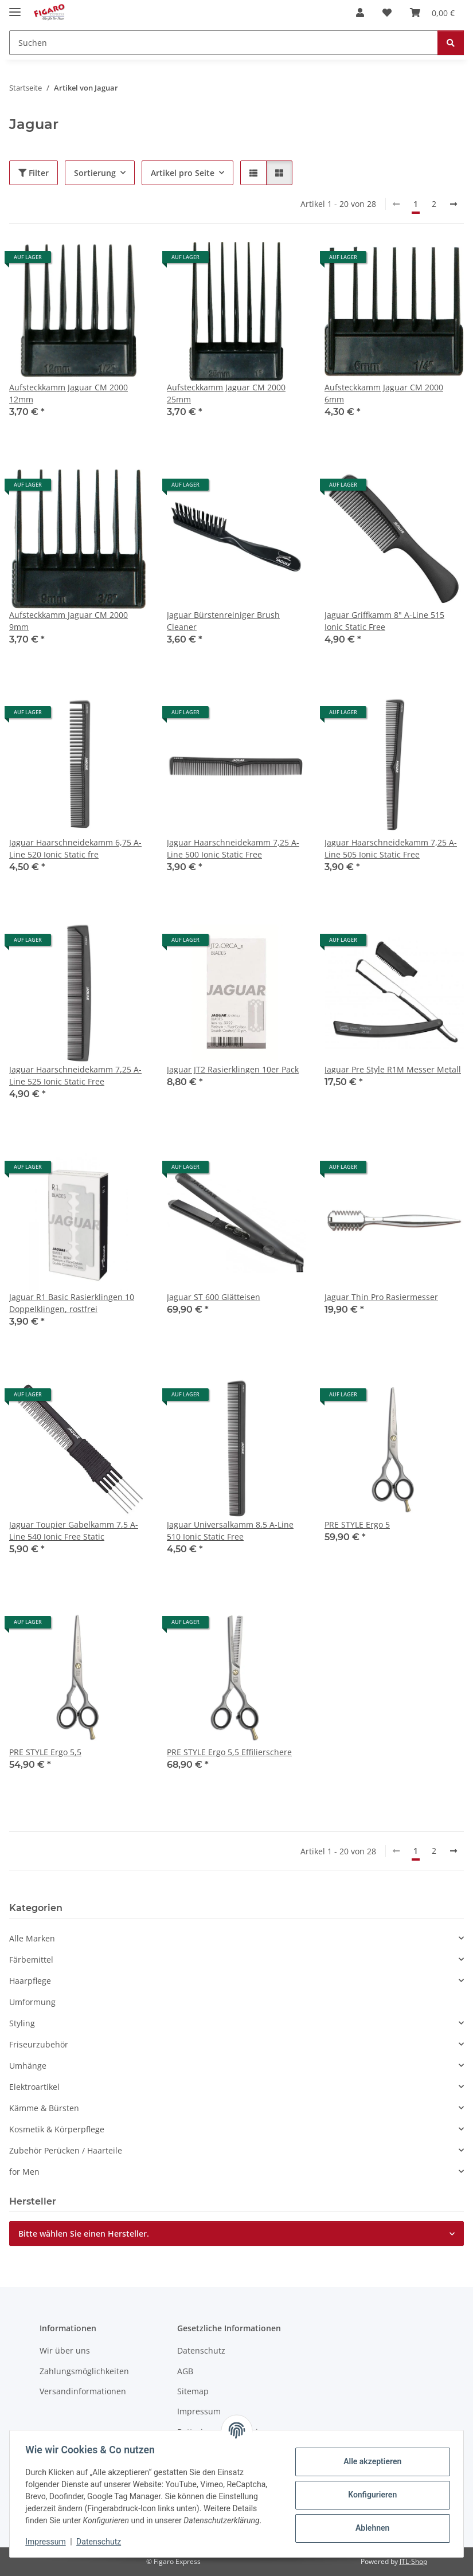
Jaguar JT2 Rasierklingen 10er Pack (233, 1069)
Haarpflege (30, 1980)
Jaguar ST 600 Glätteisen (213, 1296)
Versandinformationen (83, 2391)
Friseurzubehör (38, 2044)
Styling (22, 2023)
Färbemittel (31, 1959)
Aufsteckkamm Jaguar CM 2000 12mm (68, 393)
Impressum (48, 2541)
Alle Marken (32, 1938)
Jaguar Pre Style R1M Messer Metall (393, 1069)
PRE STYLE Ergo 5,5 (45, 1752)
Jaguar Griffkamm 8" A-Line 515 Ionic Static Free (384, 620)
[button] (360, 12)
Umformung (32, 2001)
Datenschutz (101, 2541)
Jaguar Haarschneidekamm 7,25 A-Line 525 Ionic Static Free (75, 1075)
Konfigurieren (369, 2494)
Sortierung (95, 172)
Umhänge (27, 2065)
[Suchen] (223, 42)
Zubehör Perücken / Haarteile (65, 2150)
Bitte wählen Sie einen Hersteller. (83, 2233)
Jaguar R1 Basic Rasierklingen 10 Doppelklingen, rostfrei (71, 1302)
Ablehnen (369, 2527)
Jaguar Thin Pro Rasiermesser (381, 1296)
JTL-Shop (413, 2561)
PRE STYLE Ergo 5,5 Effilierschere (229, 1752)
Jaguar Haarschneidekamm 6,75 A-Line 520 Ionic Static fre (75, 848)
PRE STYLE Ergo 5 (357, 1524)
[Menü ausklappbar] (15, 7)
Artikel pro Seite (182, 172)
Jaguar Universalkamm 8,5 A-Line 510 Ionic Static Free (230, 1530)
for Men (24, 2171)
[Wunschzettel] (387, 12)
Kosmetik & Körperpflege (56, 2129)
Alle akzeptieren (369, 2461)
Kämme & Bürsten (44, 2108)
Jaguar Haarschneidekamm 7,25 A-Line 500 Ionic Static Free (233, 848)
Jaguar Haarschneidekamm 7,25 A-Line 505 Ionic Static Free (391, 848)
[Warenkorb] (432, 12)
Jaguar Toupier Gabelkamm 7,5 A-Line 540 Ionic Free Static (73, 1530)
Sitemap (193, 2391)
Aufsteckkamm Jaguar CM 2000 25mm (226, 393)
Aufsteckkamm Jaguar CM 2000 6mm (384, 393)
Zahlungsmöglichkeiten (84, 2371)
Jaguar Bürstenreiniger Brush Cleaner (223, 620)
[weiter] (453, 204)
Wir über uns (65, 2350)
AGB (185, 2371)
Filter (33, 172)
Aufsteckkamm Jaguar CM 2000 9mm (68, 620)
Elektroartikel (34, 2086)
